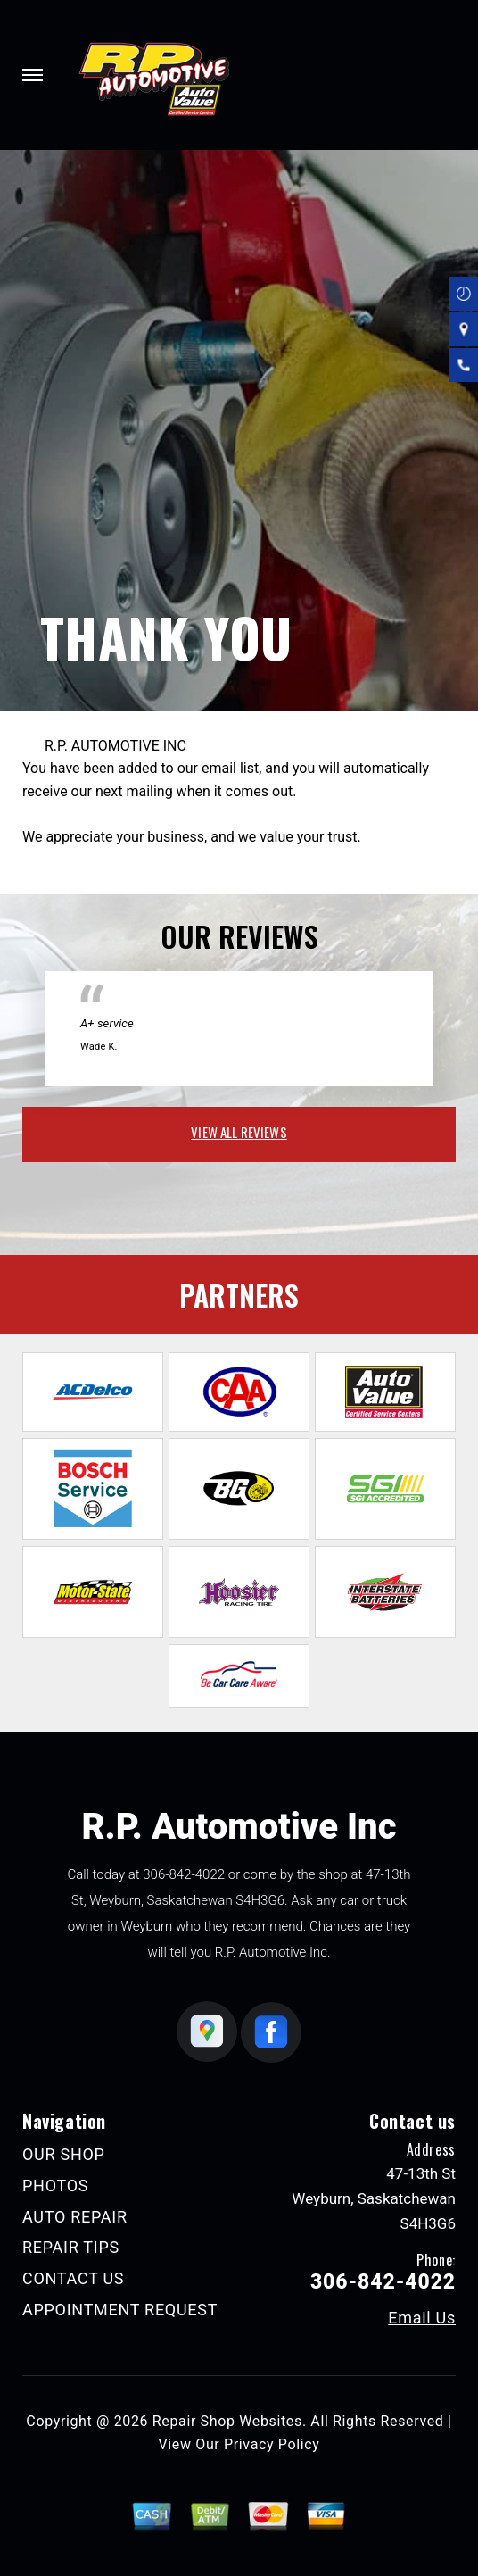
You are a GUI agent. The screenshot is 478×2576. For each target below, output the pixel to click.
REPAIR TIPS (71, 2247)
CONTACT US (73, 2278)
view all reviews (238, 1132)
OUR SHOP (63, 2154)
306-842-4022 (184, 1874)
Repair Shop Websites (227, 2421)
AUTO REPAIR (75, 2216)
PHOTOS (55, 2185)
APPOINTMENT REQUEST (120, 2309)
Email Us (422, 2318)
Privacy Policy (271, 2444)
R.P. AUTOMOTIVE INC (115, 745)
